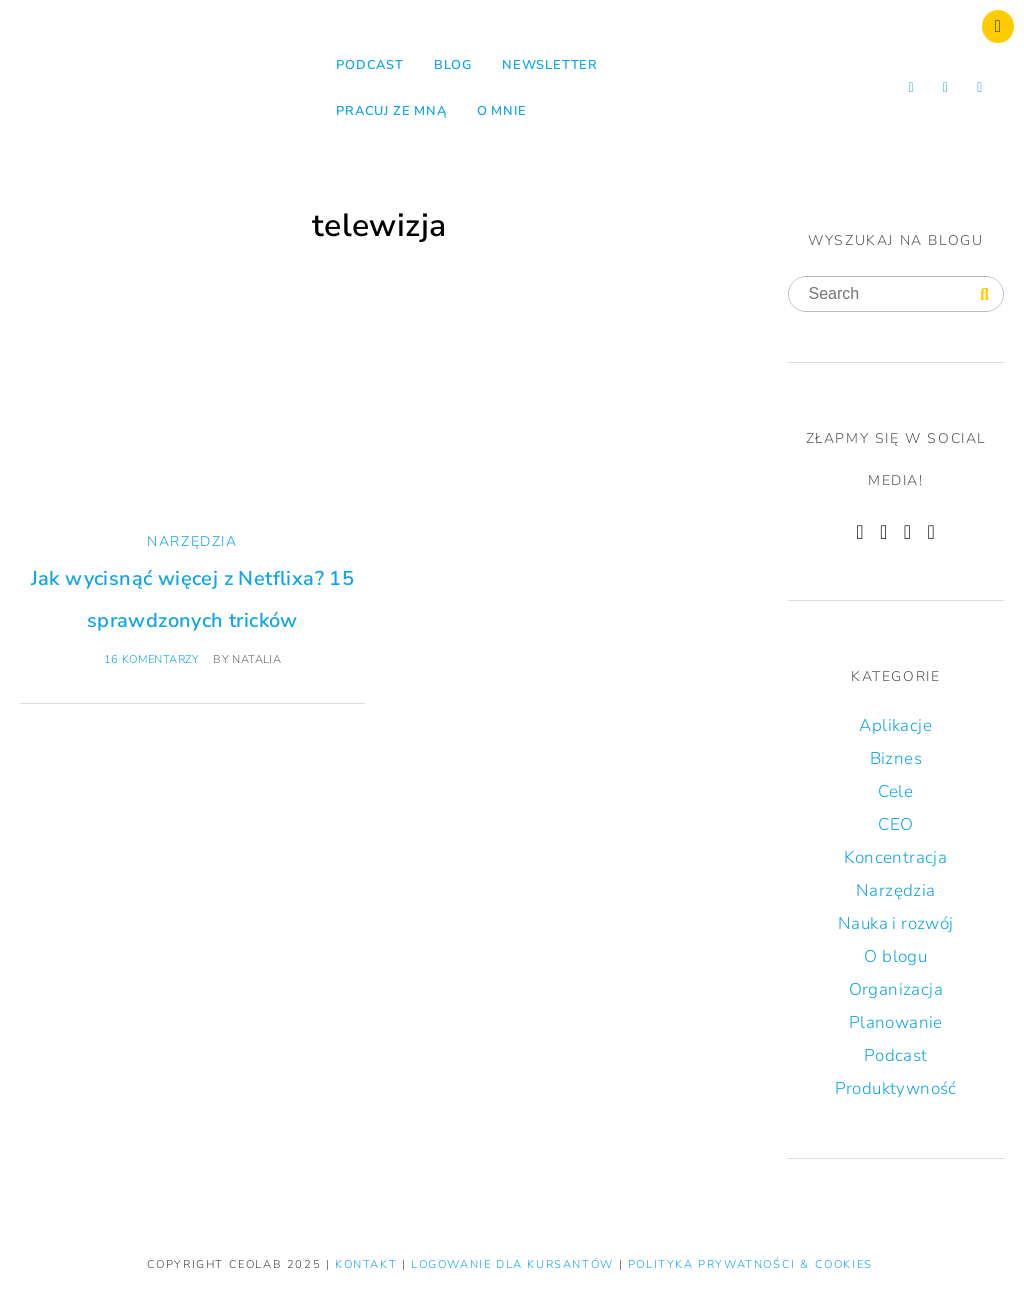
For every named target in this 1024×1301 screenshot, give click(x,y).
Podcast (370, 65)
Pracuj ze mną (391, 111)
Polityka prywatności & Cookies (750, 1264)
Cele (895, 791)
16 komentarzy (152, 659)
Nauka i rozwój (896, 923)
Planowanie (896, 1022)
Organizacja (896, 989)
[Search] (984, 295)
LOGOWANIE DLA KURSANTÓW (514, 1264)
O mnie (502, 111)
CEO (895, 824)
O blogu (895, 956)
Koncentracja (895, 857)
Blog (453, 65)
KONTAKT (368, 1264)
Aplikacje (895, 725)
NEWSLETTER (550, 65)
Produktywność (896, 1088)
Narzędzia (192, 541)
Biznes (896, 758)
